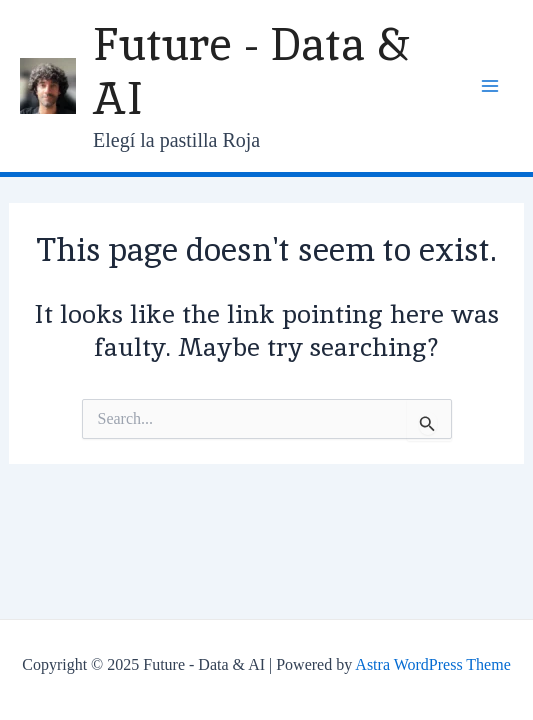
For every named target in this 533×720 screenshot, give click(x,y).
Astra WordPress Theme (432, 664)
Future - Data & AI (251, 71)
